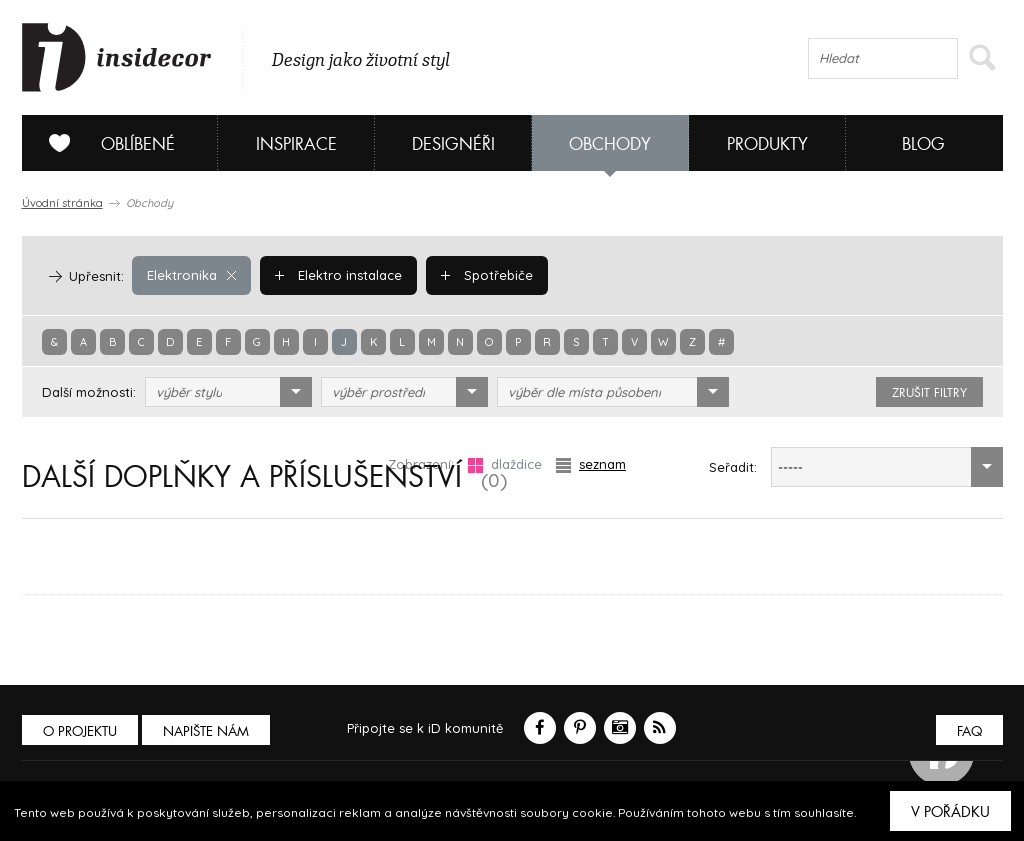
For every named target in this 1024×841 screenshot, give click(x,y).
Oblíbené (104, 143)
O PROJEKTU (80, 731)
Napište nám (206, 731)
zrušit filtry (929, 393)
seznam (591, 464)
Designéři (453, 144)
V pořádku (950, 812)
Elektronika (191, 275)
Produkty (767, 144)
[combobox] (228, 392)
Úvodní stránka (62, 203)
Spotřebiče (487, 275)
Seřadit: (733, 467)
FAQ (969, 731)
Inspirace (296, 144)
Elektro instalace (338, 275)
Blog (923, 144)
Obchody (610, 144)
